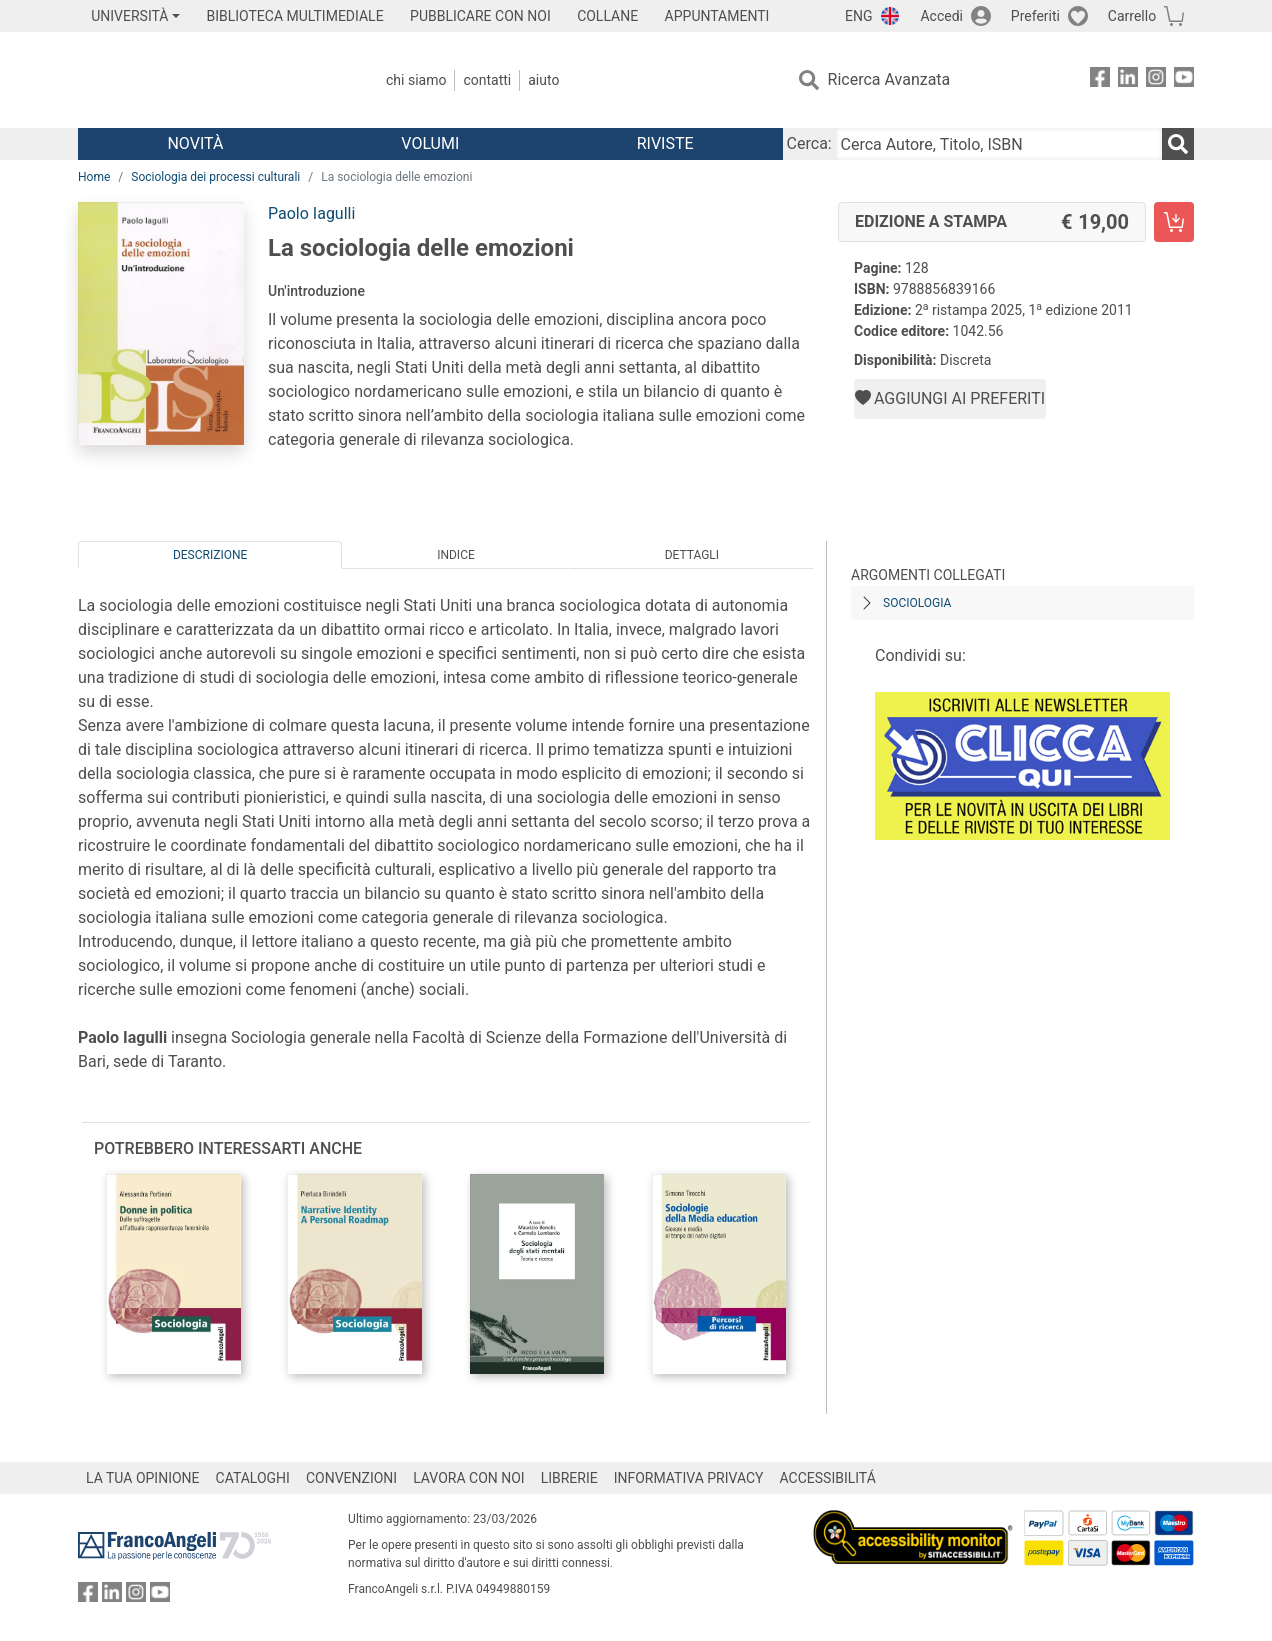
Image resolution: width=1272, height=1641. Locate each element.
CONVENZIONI (351, 1478)
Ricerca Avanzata (889, 79)
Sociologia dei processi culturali (215, 177)
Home (94, 177)
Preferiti (1035, 16)
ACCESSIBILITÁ (828, 1478)
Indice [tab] (456, 555)
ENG (858, 16)
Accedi (941, 16)
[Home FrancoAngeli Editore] (210, 80)
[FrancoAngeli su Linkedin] (1128, 80)
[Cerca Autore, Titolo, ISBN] (999, 144)
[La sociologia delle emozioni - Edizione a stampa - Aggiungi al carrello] (1174, 222)
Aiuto (543, 80)
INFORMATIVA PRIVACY (689, 1478)
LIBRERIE (569, 1478)
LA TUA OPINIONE (143, 1478)
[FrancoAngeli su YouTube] (1184, 80)
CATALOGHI (253, 1478)
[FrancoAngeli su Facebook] (1100, 80)
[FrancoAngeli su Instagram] (1156, 80)
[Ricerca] (1178, 144)
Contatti (487, 80)
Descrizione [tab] (210, 555)
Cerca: (809, 143)
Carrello (1132, 16)
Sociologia (917, 603)
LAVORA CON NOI (469, 1478)
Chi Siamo (416, 80)
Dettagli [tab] (692, 555)
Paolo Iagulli (311, 213)
